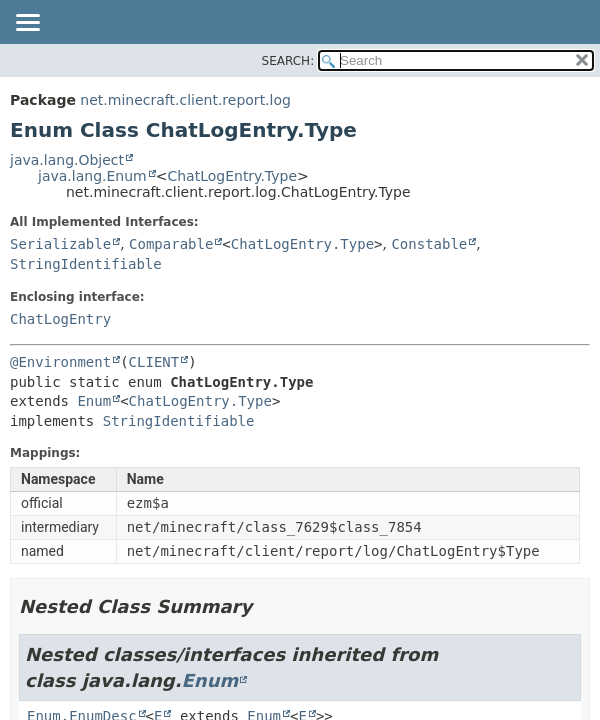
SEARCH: (288, 61)
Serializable (60, 244)
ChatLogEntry (60, 319)
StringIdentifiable (86, 264)
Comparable (171, 244)
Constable (429, 244)
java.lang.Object (67, 160)
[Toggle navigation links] (27, 24)
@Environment (60, 362)
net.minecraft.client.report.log (185, 100)
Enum (94, 401)
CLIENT (154, 362)
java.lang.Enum (92, 176)
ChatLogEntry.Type (232, 176)
